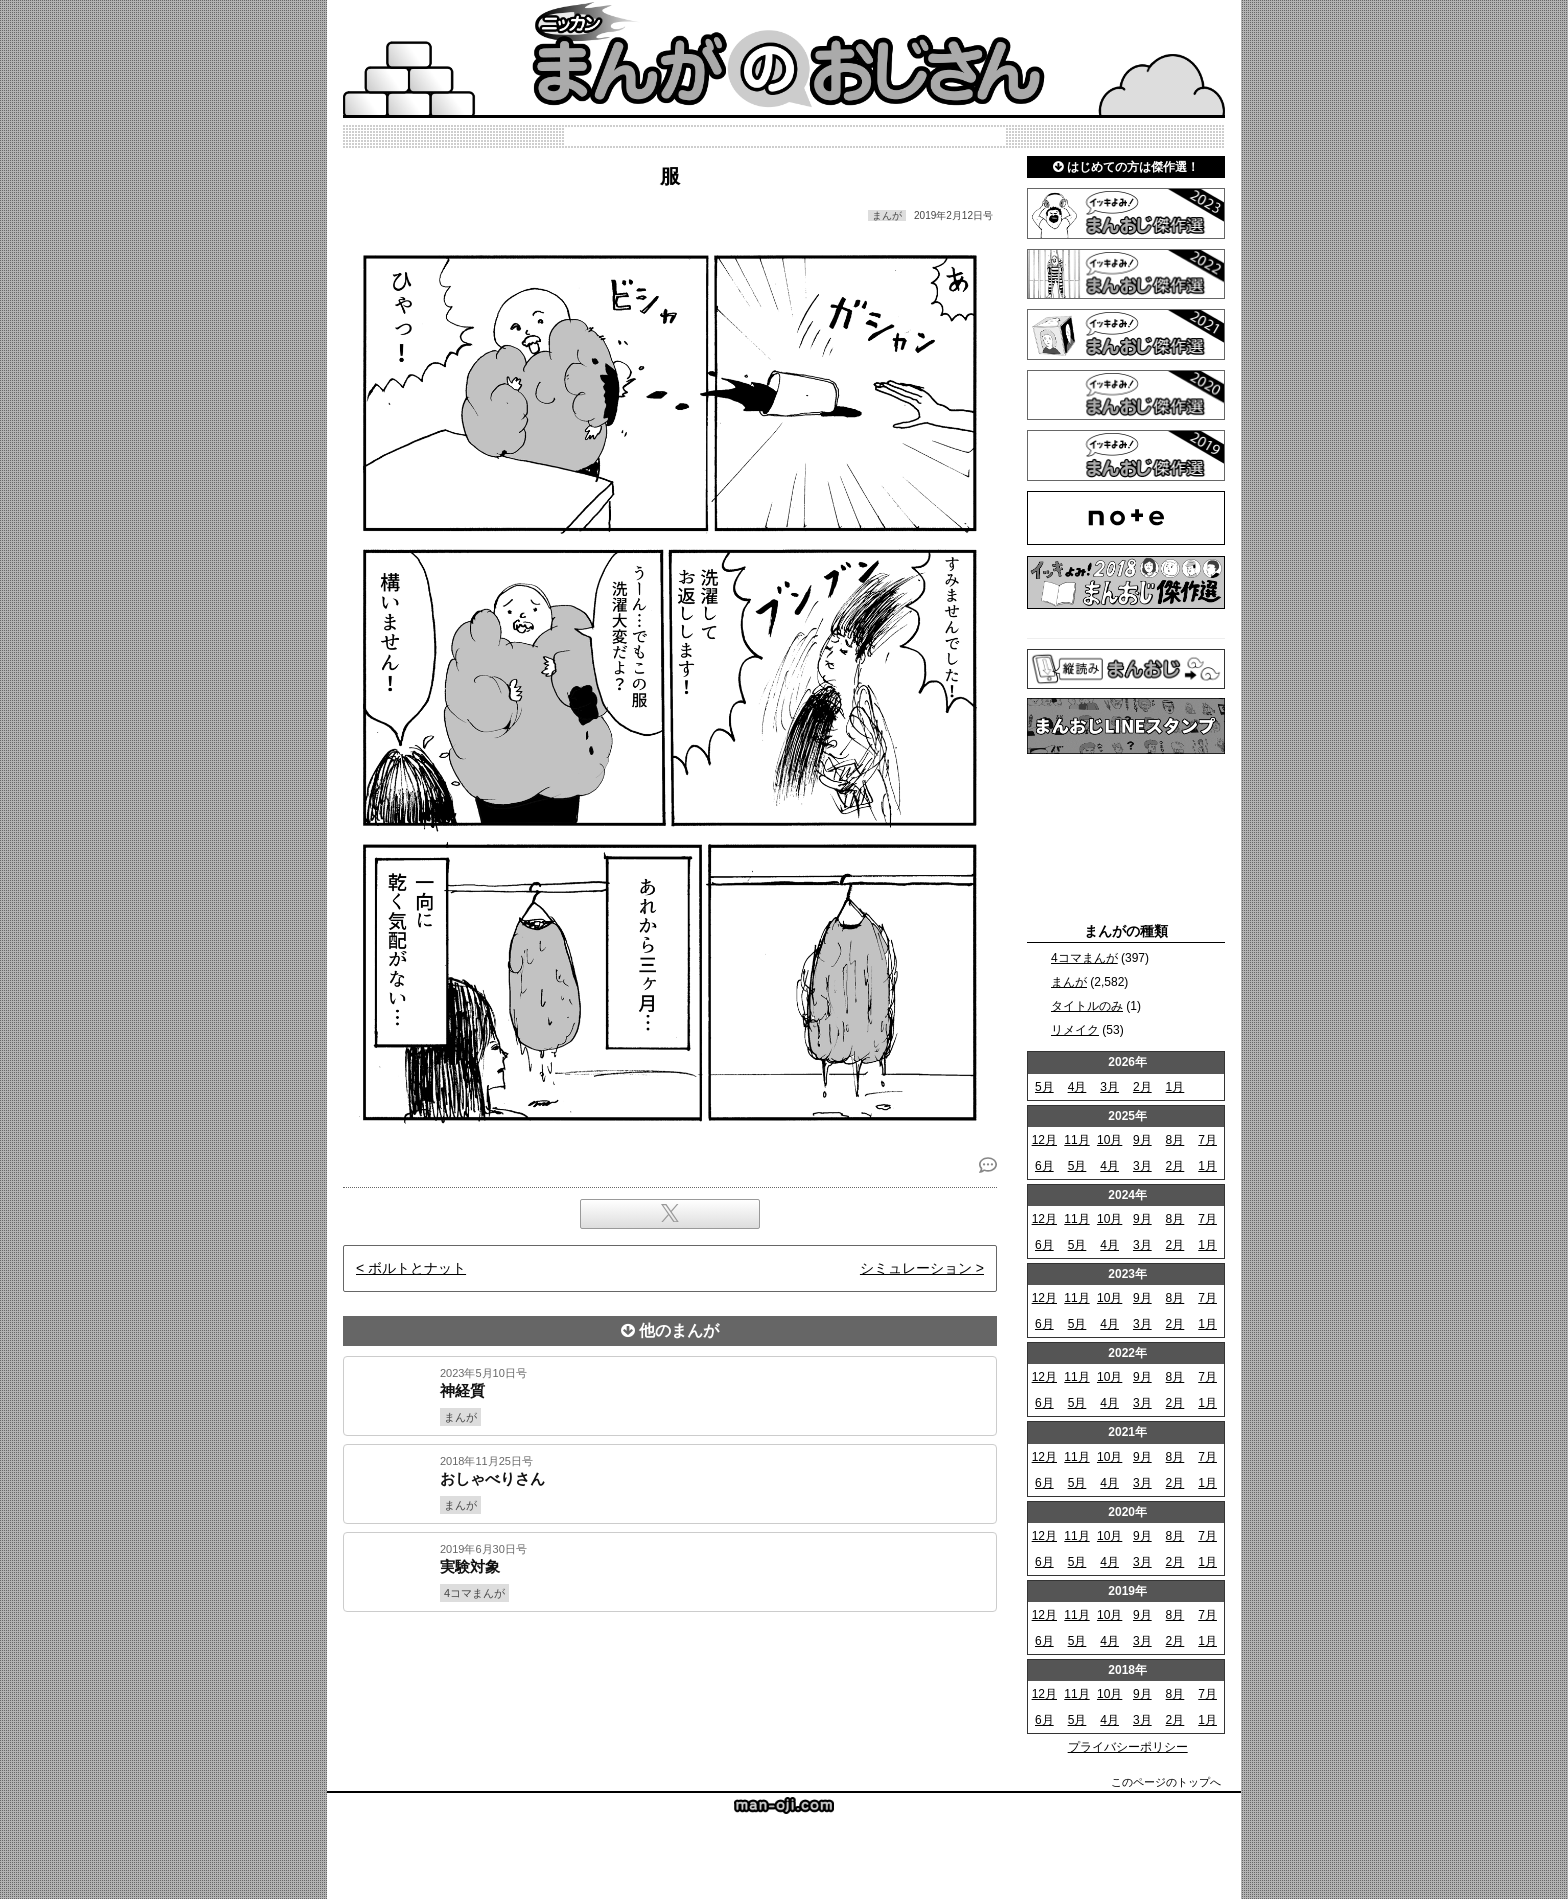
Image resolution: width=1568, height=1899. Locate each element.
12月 (1044, 1140)
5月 (1044, 1087)
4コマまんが (1084, 958)
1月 (1175, 1087)
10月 (1109, 1140)
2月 (1142, 1087)
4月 (1077, 1087)
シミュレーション (916, 1268)
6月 (1044, 1166)
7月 (1207, 1140)
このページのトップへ (1166, 1782)
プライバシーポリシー (1128, 1747)
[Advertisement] (670, 1680)
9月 (1142, 1140)
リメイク (1075, 1030)
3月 (1109, 1087)
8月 (1175, 1140)
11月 (1076, 1140)
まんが (1069, 982)
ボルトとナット (417, 1268)
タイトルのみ (1087, 1006)
